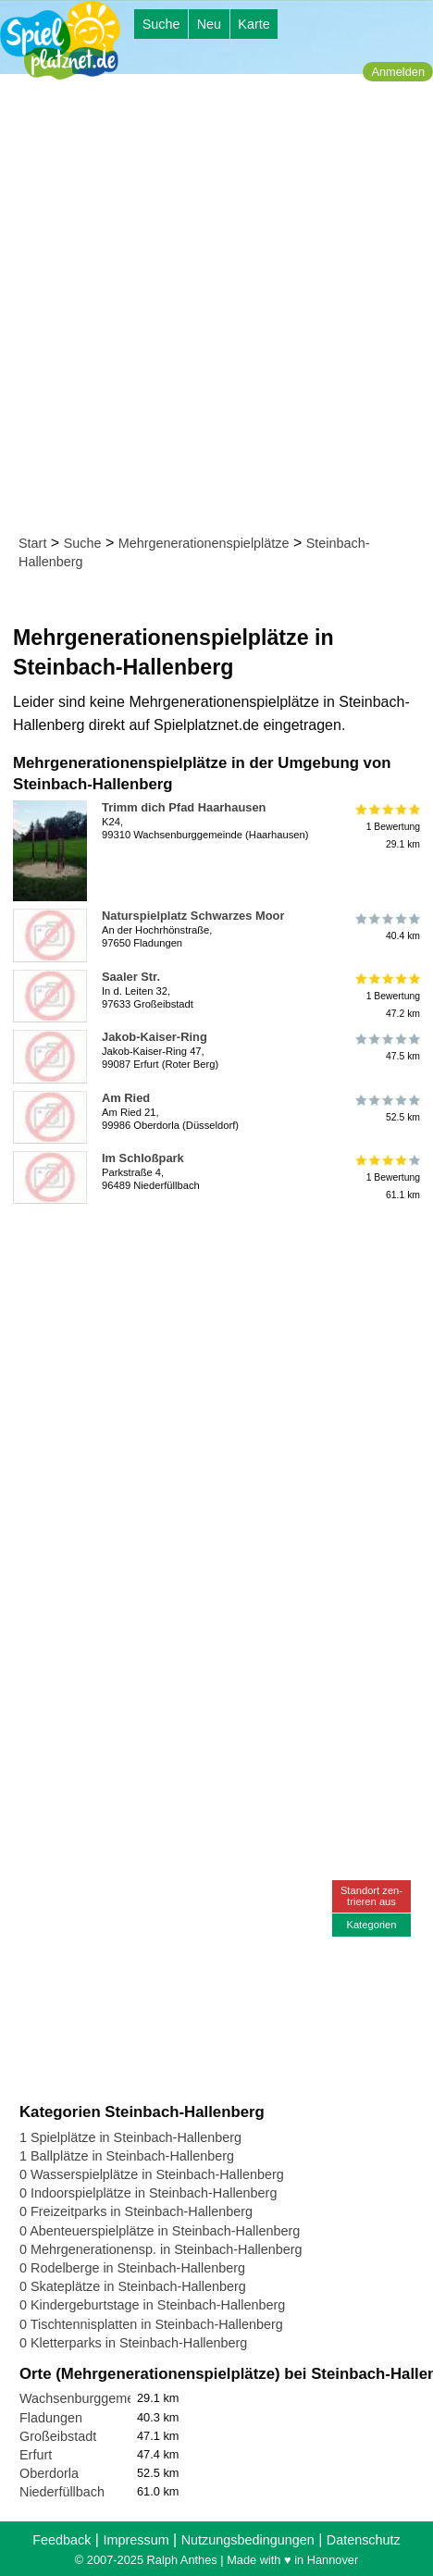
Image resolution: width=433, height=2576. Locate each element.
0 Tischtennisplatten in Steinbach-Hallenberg (151, 2324)
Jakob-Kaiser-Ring (154, 1037)
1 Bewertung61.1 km (386, 1177)
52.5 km (386, 1108)
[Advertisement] (216, 308)
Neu (209, 24)
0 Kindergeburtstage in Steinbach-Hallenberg (152, 2304)
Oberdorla (49, 2473)
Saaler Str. (131, 977)
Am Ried (126, 1098)
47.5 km (386, 1047)
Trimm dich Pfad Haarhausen (184, 807)
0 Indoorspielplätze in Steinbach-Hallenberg (148, 2193)
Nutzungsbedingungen (248, 2540)
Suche (161, 24)
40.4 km (386, 926)
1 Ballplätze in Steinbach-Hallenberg (126, 2156)
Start (32, 543)
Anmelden (398, 72)
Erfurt (35, 2454)
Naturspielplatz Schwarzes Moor (193, 916)
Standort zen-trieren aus (371, 1895)
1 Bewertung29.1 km (386, 826)
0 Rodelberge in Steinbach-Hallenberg (132, 2267)
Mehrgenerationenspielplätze (204, 543)
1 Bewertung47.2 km (386, 996)
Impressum (135, 2540)
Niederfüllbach (62, 2491)
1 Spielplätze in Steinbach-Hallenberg (130, 2137)
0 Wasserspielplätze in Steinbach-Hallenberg (151, 2174)
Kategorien (371, 1924)
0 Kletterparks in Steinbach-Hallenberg (133, 2342)
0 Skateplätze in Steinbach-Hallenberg (132, 2286)
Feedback (61, 2540)
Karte (253, 24)
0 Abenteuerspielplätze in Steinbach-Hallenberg (159, 2230)
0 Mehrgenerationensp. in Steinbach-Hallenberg (161, 2249)
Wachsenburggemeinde (89, 2398)
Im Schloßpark (143, 1158)
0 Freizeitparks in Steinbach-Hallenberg (136, 2211)
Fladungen (50, 2417)
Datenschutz (364, 2540)
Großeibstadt (57, 2436)
